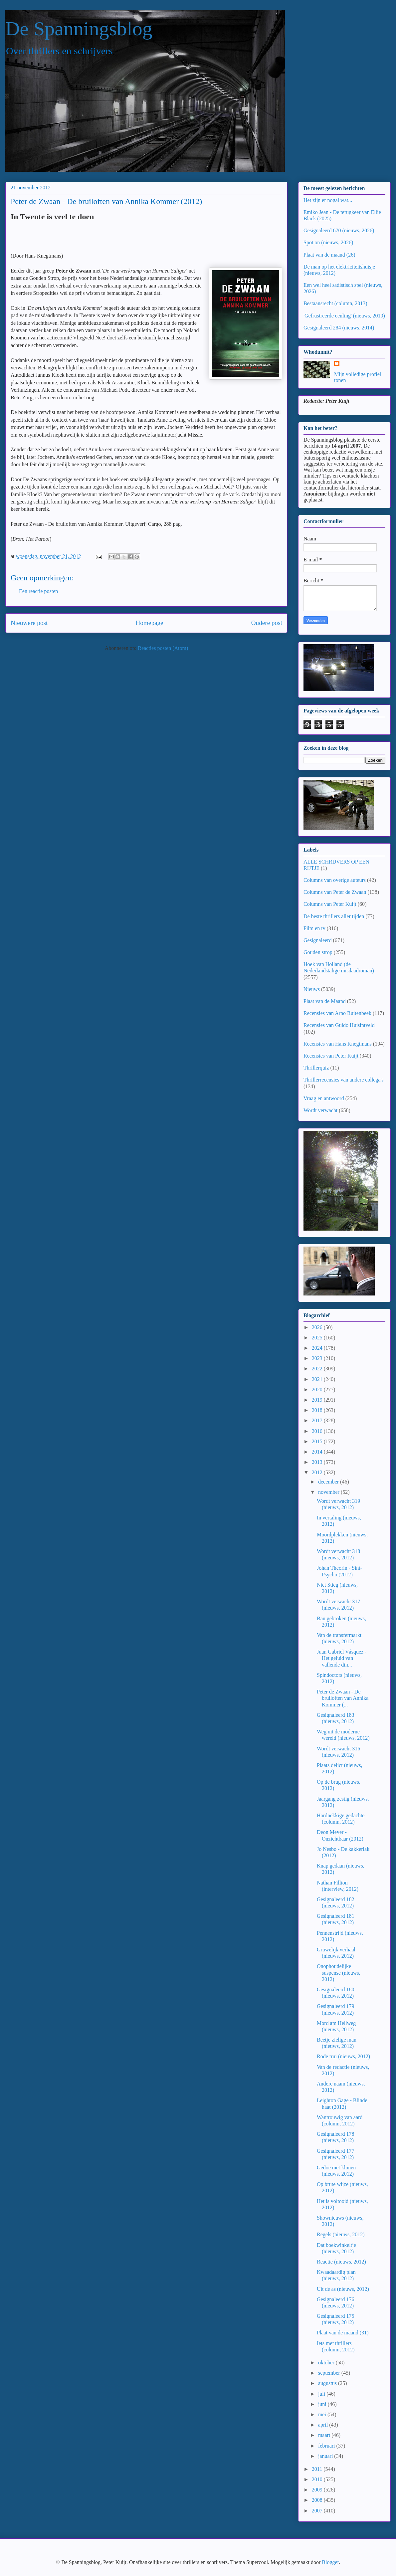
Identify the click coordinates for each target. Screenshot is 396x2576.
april (323, 2425)
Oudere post (266, 622)
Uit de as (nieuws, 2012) (343, 2289)
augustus (328, 2383)
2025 (318, 1337)
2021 (318, 1379)
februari (327, 2446)
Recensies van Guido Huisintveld (339, 1025)
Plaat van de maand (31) (343, 2332)
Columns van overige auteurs (334, 880)
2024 (318, 1348)
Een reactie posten (38, 591)
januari (326, 2456)
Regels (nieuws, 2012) (341, 2234)
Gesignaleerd (317, 940)
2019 (318, 1400)
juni (323, 2404)
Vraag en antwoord (323, 1098)
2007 (318, 2510)
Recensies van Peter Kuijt (330, 1056)
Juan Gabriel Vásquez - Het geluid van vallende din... (341, 1658)
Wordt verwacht (320, 1110)
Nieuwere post (29, 622)
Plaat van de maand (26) (329, 255)
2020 (318, 1389)
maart (324, 2435)
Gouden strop (317, 952)
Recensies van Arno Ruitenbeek (337, 1013)
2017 (318, 1420)
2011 (317, 2469)
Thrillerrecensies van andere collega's (343, 1080)
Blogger (330, 2562)
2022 (318, 1368)
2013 (318, 1462)
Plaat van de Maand (324, 1001)
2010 (318, 2479)
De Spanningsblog (78, 29)
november (329, 1492)
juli (322, 2394)
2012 (318, 1472)
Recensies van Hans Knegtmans (337, 1044)
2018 (318, 1410)
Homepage (149, 622)
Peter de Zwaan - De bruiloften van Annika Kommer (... (342, 1698)
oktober (327, 2362)
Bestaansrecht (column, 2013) (335, 303)
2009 (318, 2489)
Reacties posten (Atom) (163, 648)
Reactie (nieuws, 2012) (341, 2262)
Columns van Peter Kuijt (329, 904)
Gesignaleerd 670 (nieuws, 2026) (338, 230)
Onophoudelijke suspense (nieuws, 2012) (338, 1972)
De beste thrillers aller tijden (333, 916)
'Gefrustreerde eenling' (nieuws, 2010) (344, 315)
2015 (318, 1441)
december (329, 1482)
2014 (318, 1452)
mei (322, 2414)
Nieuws (311, 989)
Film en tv (314, 928)
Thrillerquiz (316, 1068)
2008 (318, 2500)
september (329, 2373)
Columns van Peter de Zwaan (334, 892)
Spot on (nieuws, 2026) (328, 242)
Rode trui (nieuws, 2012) (343, 2056)
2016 (318, 1431)
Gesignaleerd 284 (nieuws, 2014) (338, 327)
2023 (318, 1358)
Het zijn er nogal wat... (327, 200)
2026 (318, 1327)
